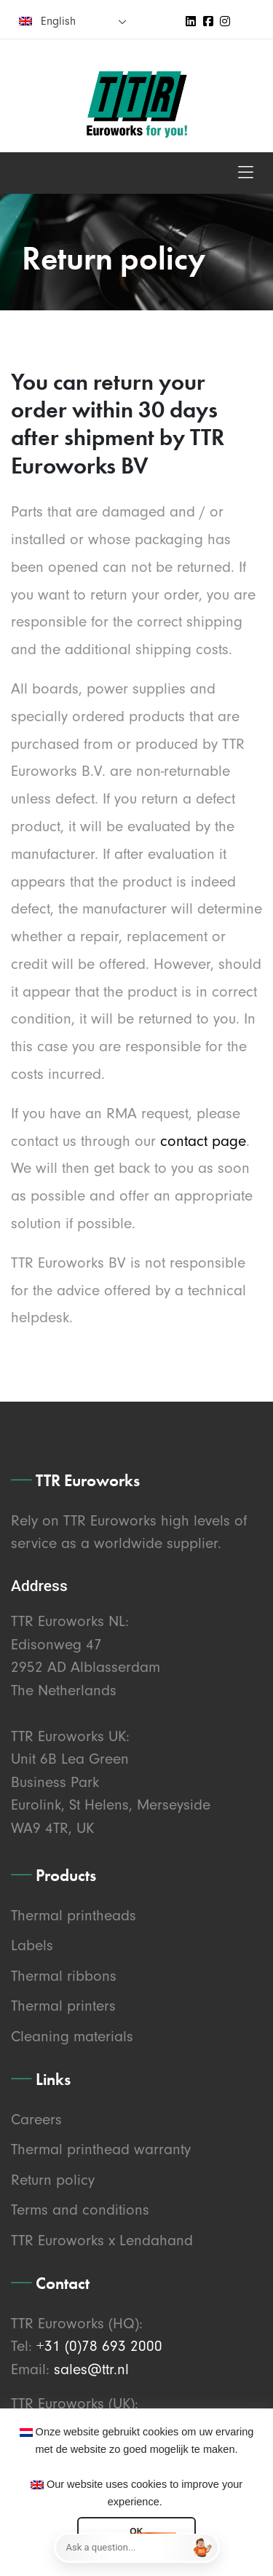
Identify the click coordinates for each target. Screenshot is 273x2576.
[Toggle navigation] (245, 173)
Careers (36, 2119)
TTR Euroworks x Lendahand (102, 2240)
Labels (32, 1945)
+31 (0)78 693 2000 (99, 2346)
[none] (73, 21)
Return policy (53, 2179)
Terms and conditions (80, 2209)
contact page (203, 1141)
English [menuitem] (58, 21)
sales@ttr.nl (91, 2369)
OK (136, 2531)
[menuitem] (73, 21)
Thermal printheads (73, 1915)
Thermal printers (63, 2005)
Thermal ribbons (63, 1975)
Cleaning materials (72, 2036)
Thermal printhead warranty (101, 2149)
